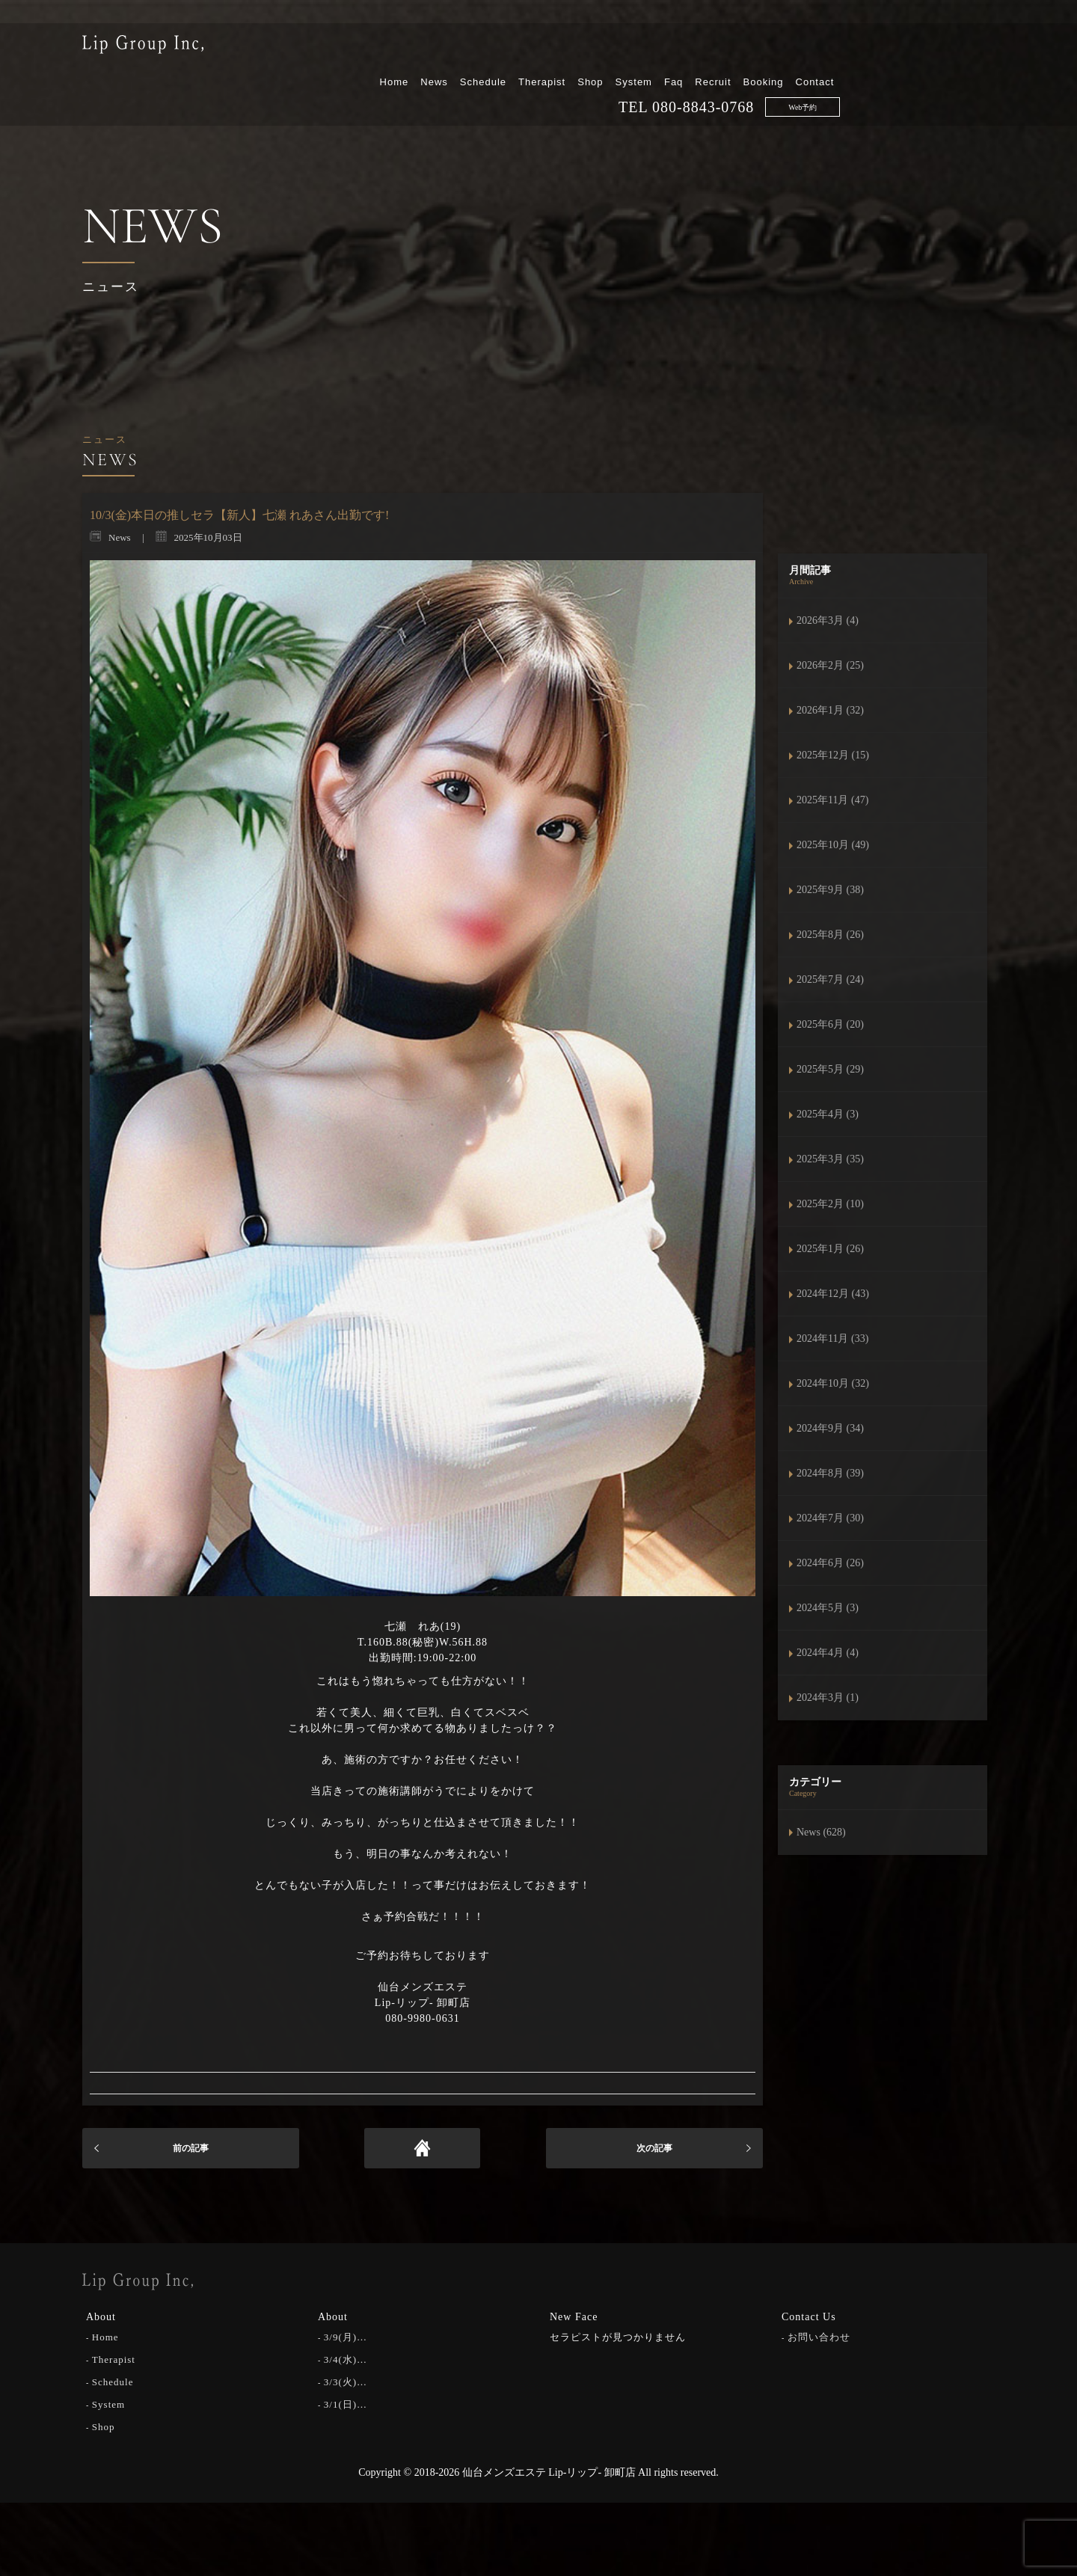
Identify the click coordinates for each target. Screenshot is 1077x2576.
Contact (969, 50)
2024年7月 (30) (830, 1518)
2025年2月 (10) (830, 1203)
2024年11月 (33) (832, 1338)
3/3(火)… (345, 2379)
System (788, 50)
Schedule (637, 50)
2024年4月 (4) (828, 1652)
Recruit (868, 50)
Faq (828, 50)
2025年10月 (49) (833, 844)
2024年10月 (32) (833, 1383)
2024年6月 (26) (830, 1562)
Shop (745, 50)
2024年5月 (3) (828, 1607)
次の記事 (654, 2148)
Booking (918, 50)
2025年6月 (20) (830, 1024)
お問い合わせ (819, 2334)
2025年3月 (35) (830, 1159)
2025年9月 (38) (830, 889)
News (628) (821, 1832)
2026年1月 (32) (830, 710)
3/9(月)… (345, 2334)
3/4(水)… (345, 2357)
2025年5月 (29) (830, 1069)
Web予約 (957, 76)
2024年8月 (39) (830, 1473)
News (589, 50)
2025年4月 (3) (828, 1114)
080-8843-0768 (858, 75)
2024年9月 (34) (830, 1428)
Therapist (696, 50)
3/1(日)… (345, 2402)
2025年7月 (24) (830, 979)
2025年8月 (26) (830, 934)
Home (548, 50)
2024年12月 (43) (833, 1293)
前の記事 (191, 2148)
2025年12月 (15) (833, 755)
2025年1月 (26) (830, 1248)
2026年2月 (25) (830, 665)
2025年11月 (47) (832, 800)
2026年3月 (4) (828, 620)
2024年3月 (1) (828, 1697)
